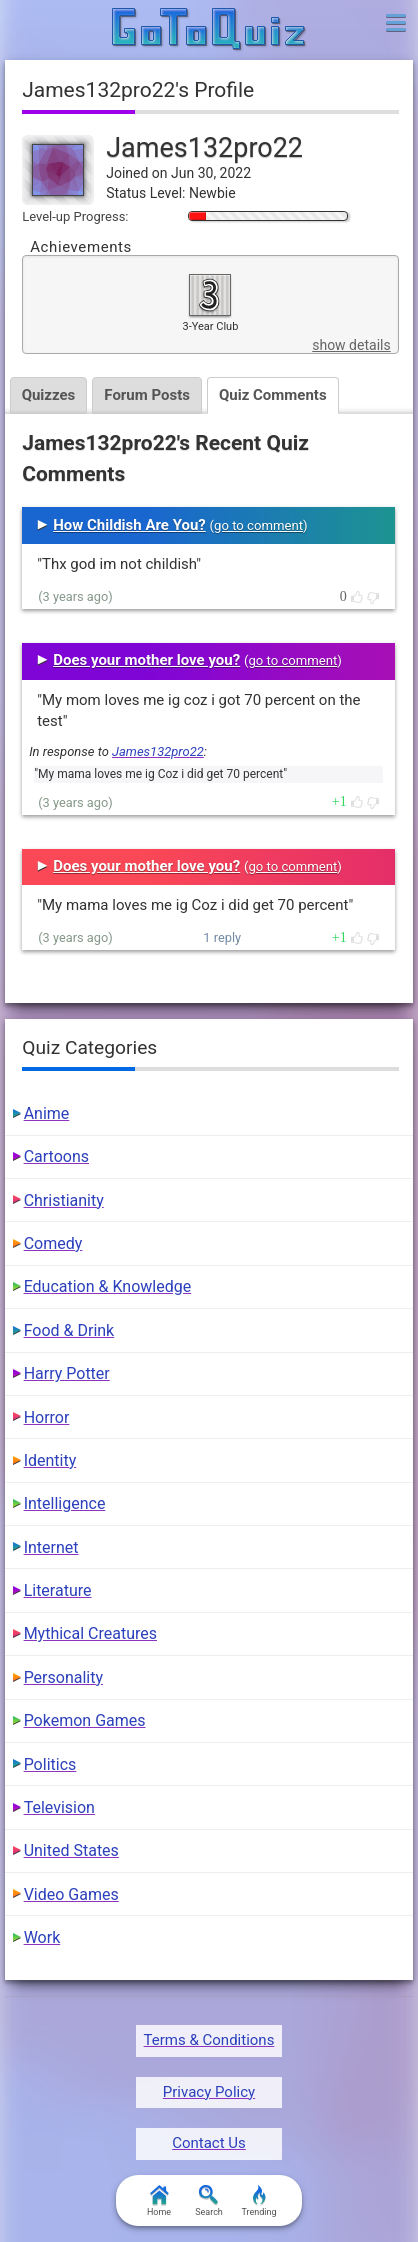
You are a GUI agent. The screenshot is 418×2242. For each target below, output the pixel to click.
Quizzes (49, 395)
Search (209, 2201)
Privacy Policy (209, 2092)
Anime (47, 1113)
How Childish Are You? (129, 525)
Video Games (71, 1894)
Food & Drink (69, 1330)
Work (42, 1937)
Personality (63, 1677)
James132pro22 (158, 751)
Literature (58, 1590)
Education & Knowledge (108, 1286)
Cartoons (56, 1156)
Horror (47, 1417)
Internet (51, 1547)
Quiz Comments (273, 395)
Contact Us (209, 2143)
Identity (50, 1460)
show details (351, 345)
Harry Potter (67, 1373)
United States (71, 1850)
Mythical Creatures (90, 1633)
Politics (50, 1764)
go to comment (258, 525)
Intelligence (65, 1503)
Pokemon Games (85, 1720)
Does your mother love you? (146, 660)
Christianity (64, 1200)
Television (59, 1807)
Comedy (53, 1243)
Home (159, 2201)
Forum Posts (147, 395)
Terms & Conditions (209, 2040)
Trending (258, 2201)
